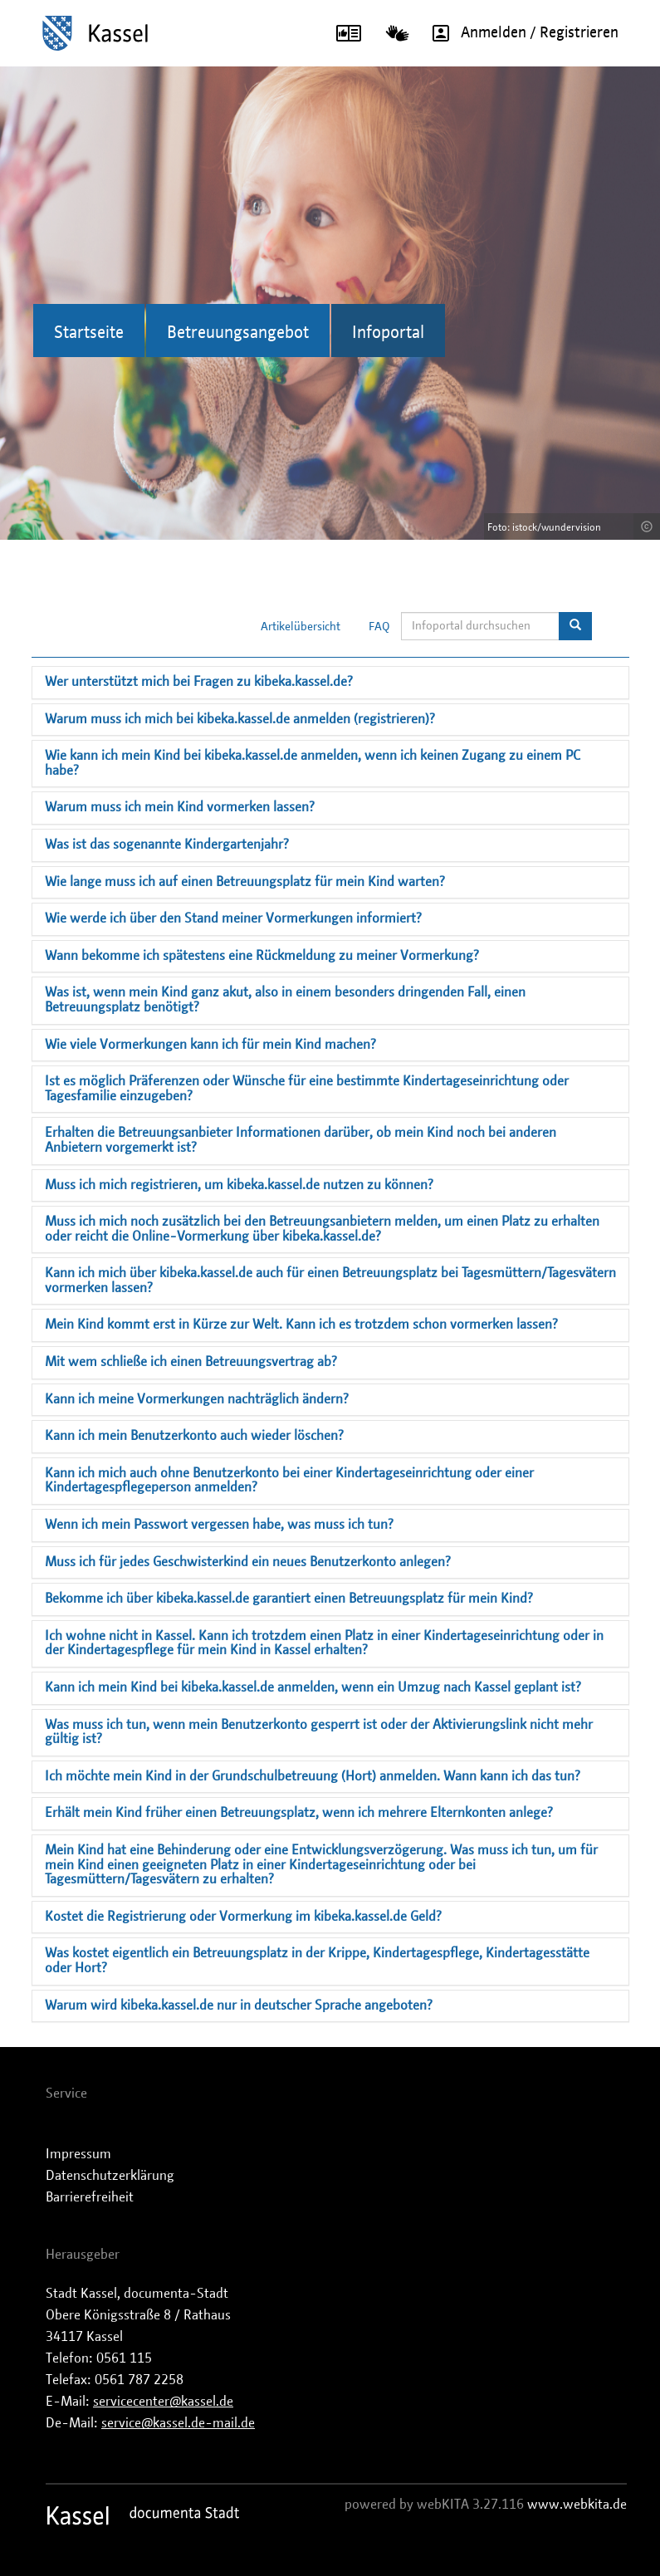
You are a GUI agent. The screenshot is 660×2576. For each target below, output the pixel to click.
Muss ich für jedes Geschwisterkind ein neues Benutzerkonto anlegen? (248, 1562)
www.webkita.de (577, 2504)
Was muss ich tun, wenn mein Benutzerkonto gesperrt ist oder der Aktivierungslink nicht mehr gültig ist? (319, 1732)
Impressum (78, 2154)
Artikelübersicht (300, 627)
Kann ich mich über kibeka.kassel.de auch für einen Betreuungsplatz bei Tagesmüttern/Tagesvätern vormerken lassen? (330, 1280)
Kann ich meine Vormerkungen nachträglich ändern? (197, 1399)
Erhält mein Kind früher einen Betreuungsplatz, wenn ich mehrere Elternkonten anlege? (299, 1812)
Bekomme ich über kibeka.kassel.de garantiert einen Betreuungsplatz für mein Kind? (289, 1598)
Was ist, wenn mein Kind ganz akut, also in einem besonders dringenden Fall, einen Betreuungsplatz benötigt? (285, 1000)
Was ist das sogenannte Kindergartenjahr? (167, 844)
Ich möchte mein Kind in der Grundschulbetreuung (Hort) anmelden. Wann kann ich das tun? (312, 1776)
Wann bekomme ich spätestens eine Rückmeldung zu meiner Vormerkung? (262, 955)
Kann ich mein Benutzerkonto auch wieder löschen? (194, 1435)
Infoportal (388, 333)
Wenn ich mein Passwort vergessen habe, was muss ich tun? (219, 1524)
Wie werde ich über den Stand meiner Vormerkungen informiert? (233, 918)
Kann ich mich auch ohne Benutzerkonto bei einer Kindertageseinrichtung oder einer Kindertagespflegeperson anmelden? (289, 1481)
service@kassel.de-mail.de (178, 2423)
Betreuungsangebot (238, 333)
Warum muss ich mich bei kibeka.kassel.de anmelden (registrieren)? (240, 719)
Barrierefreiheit (90, 2197)
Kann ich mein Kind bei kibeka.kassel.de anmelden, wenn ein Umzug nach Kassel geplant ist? (313, 1687)
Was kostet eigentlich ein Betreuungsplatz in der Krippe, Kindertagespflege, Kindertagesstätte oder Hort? (317, 1961)
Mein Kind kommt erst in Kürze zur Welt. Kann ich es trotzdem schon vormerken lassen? (301, 1324)
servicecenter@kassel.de (163, 2401)
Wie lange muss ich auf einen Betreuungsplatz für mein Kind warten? (245, 882)
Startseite (89, 333)
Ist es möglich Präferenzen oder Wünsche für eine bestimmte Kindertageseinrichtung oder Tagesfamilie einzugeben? (307, 1089)
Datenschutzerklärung (110, 2175)
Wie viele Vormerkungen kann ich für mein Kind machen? (210, 1044)
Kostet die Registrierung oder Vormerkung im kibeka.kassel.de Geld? (243, 1916)
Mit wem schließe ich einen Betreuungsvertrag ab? (191, 1362)
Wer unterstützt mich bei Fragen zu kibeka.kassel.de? (199, 681)
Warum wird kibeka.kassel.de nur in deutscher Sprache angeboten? (239, 2005)
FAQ (379, 627)
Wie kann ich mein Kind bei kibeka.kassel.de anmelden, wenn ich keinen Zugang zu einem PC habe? (312, 763)
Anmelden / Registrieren (519, 33)
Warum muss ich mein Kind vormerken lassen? (180, 807)
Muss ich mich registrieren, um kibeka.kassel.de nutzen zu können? (239, 1185)
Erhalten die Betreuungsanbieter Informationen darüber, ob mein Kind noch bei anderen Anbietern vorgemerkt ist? (300, 1140)
